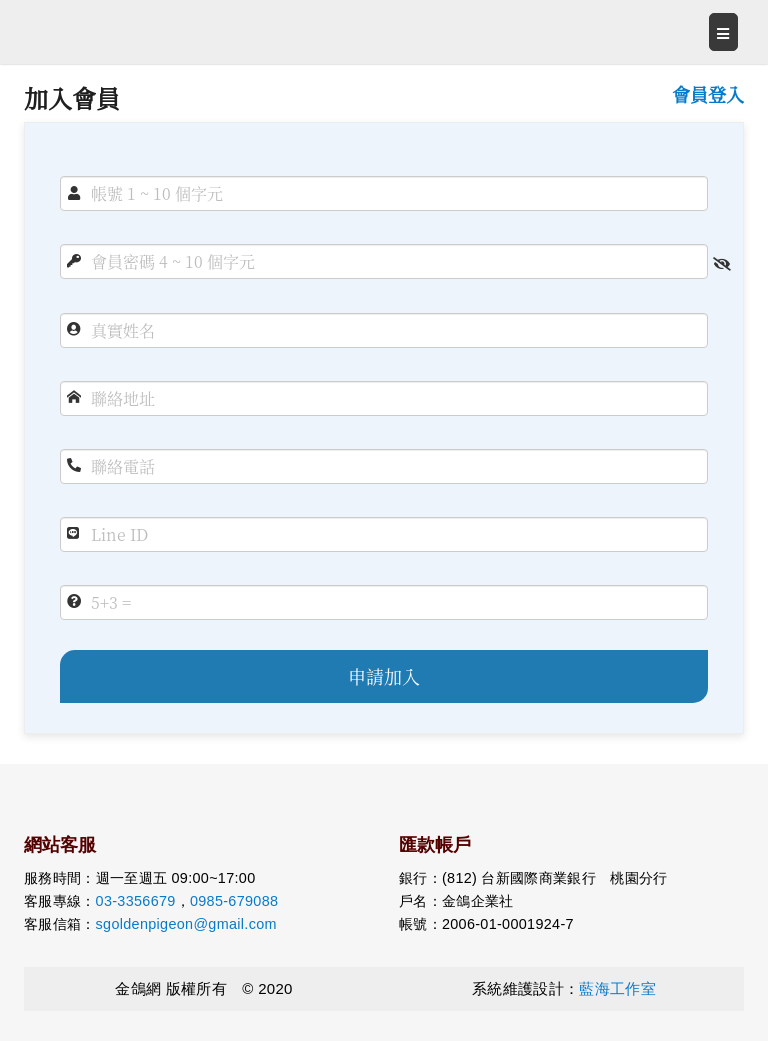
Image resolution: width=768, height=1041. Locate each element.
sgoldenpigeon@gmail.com (186, 924)
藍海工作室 (617, 988)
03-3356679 (136, 901)
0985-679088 (234, 901)
